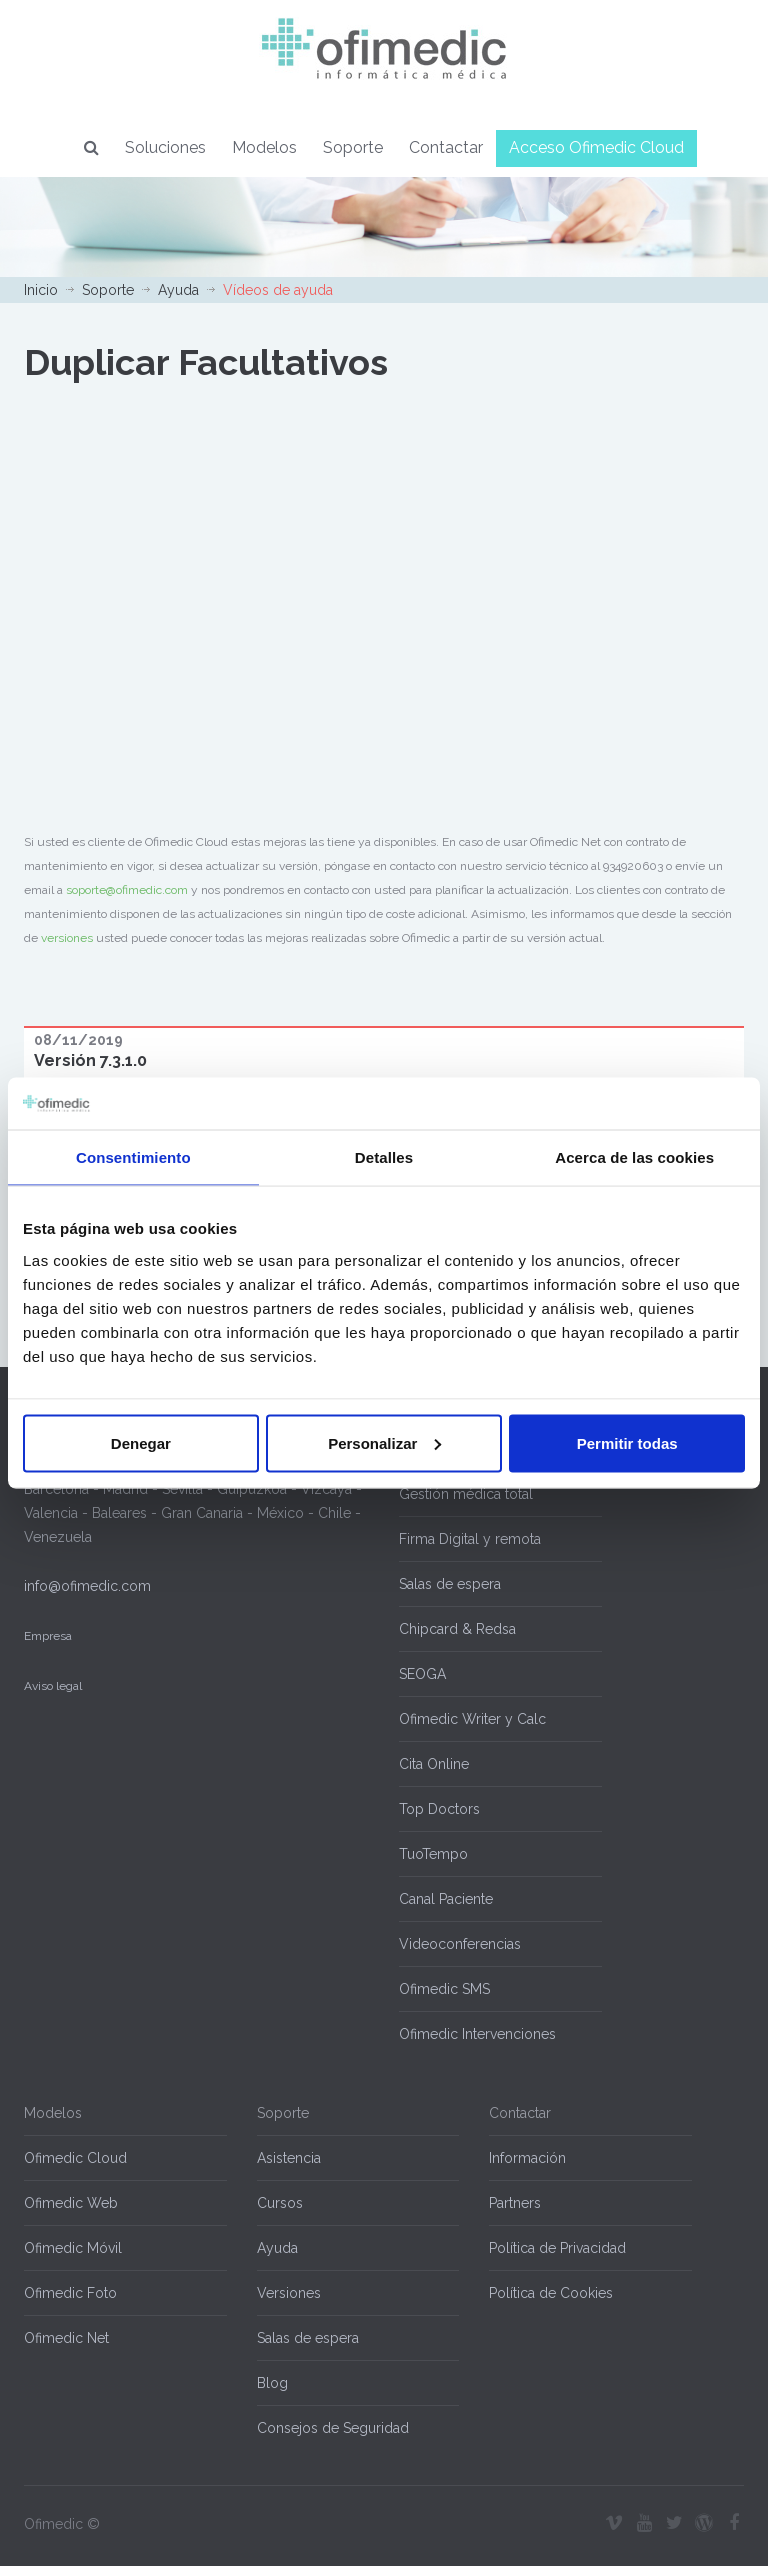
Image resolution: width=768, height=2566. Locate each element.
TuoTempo (433, 1854)
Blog (272, 2383)
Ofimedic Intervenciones (477, 2034)
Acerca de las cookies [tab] (634, 1157)
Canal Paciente (446, 1899)
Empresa (48, 1636)
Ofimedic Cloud (75, 2158)
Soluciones (165, 147)
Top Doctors (439, 1809)
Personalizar (384, 1442)
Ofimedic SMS (444, 1989)
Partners (515, 2203)
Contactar (446, 147)
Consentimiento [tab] (133, 1157)
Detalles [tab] (384, 1157)
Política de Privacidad (557, 2248)
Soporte (353, 147)
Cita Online (434, 1764)
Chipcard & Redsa (457, 1629)
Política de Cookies (551, 2293)
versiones (67, 938)
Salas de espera (450, 1584)
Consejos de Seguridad (333, 2428)
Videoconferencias (460, 1944)
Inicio (41, 290)
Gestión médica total (466, 1494)
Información (527, 2158)
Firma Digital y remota (470, 1539)
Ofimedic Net (66, 2338)
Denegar (141, 1442)
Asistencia (289, 2158)
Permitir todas (627, 1442)
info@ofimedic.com (87, 1586)
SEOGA (422, 1674)
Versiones (289, 2293)
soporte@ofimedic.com (127, 890)
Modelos (264, 147)
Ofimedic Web (71, 2203)
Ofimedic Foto (70, 2293)
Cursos (280, 2203)
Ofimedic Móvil (73, 2248)
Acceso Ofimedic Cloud (596, 147)
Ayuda (178, 290)
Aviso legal (53, 1686)
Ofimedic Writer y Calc (472, 1719)
